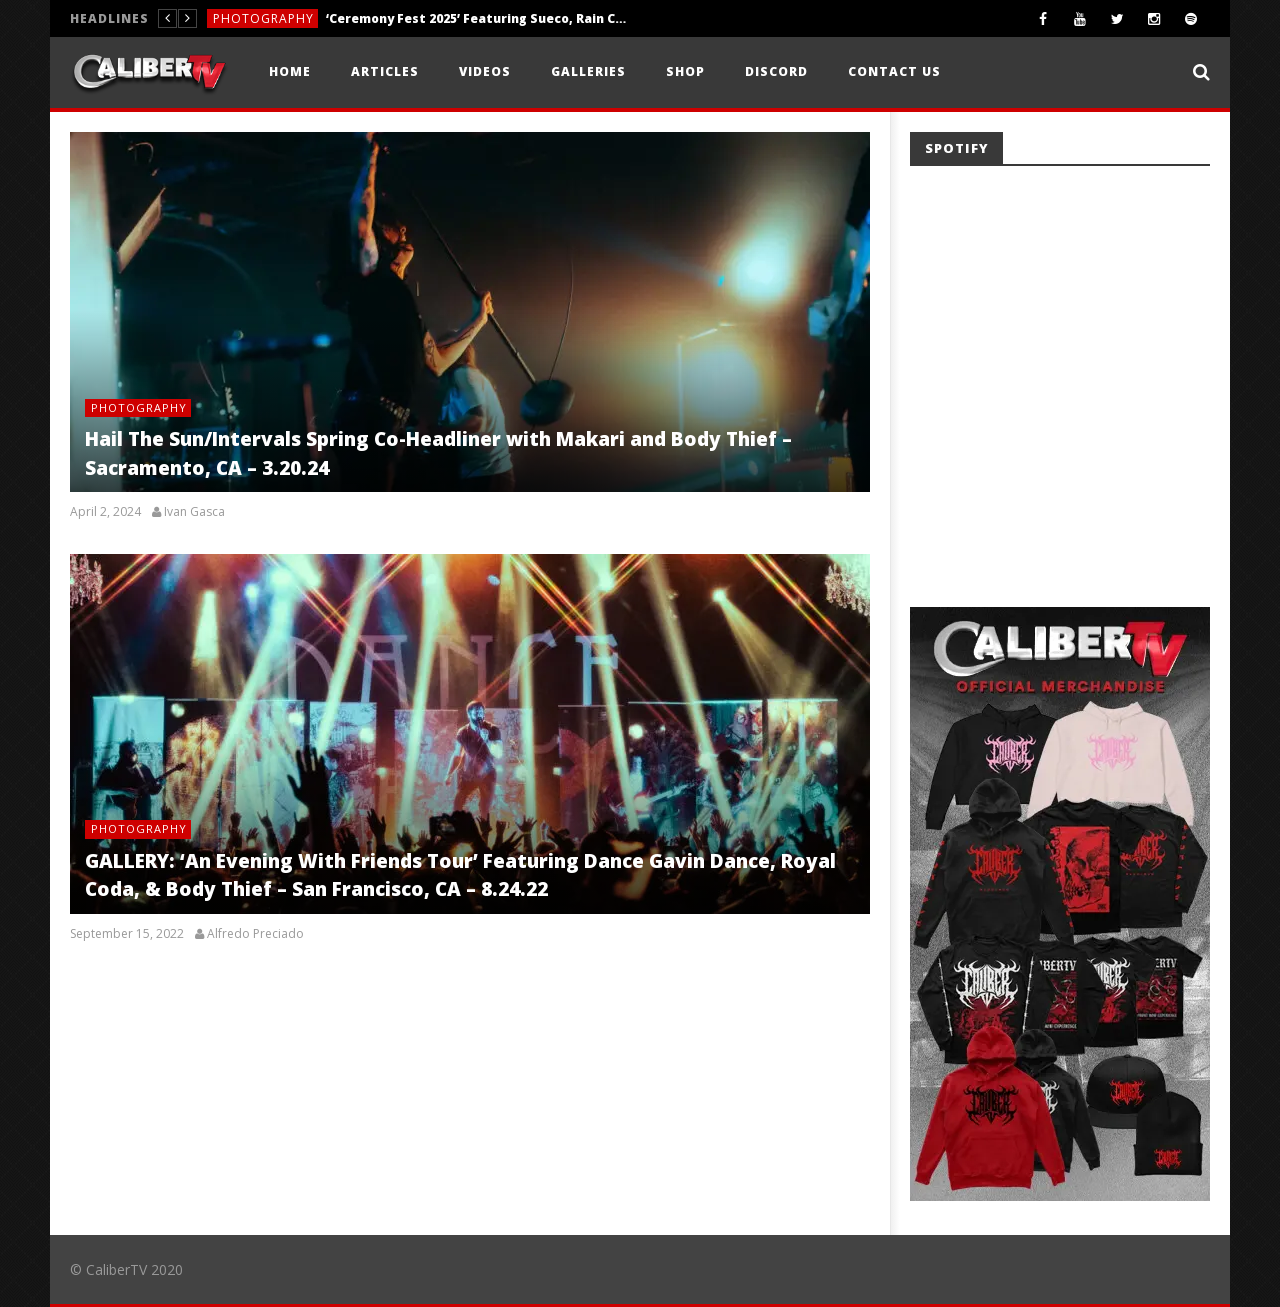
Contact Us (894, 71)
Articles (385, 71)
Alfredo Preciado (255, 934)
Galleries (588, 71)
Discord (776, 71)
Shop (685, 71)
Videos (485, 71)
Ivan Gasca (194, 512)
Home (290, 71)
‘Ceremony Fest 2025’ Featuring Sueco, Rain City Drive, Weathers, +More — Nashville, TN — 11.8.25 (476, 18)
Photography (263, 18)
